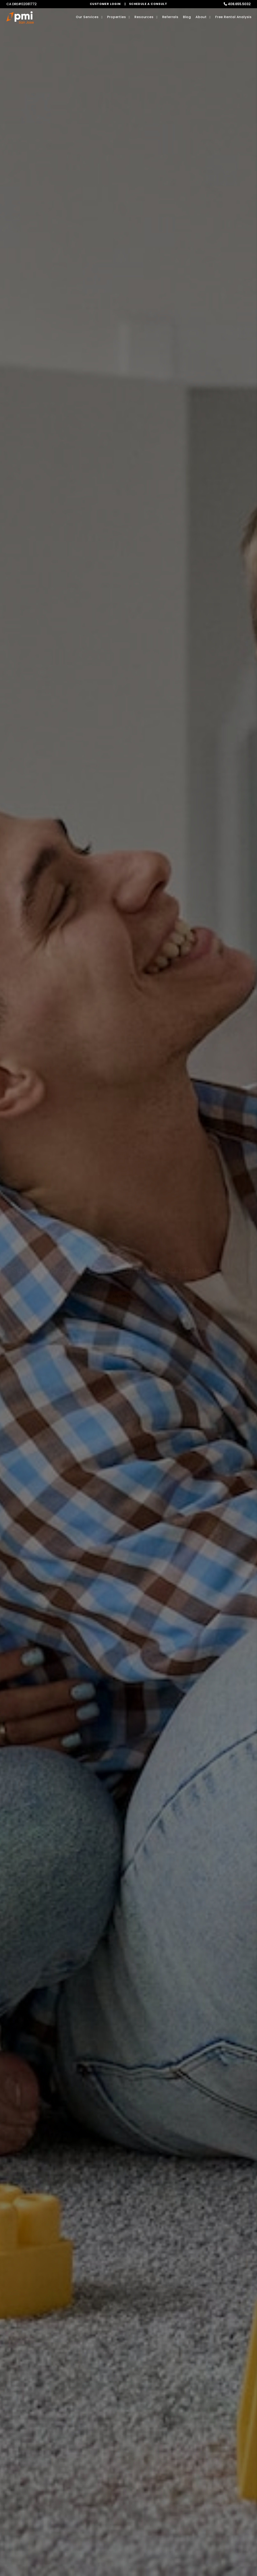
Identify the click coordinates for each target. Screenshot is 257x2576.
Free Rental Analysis (233, 17)
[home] (20, 17)
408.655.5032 (239, 4)
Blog (187, 17)
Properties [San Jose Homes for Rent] (116, 17)
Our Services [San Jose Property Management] (87, 17)
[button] (44, 2559)
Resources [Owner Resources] (143, 17)
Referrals (170, 17)
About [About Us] (201, 17)
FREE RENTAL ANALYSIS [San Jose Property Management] (128, 1296)
